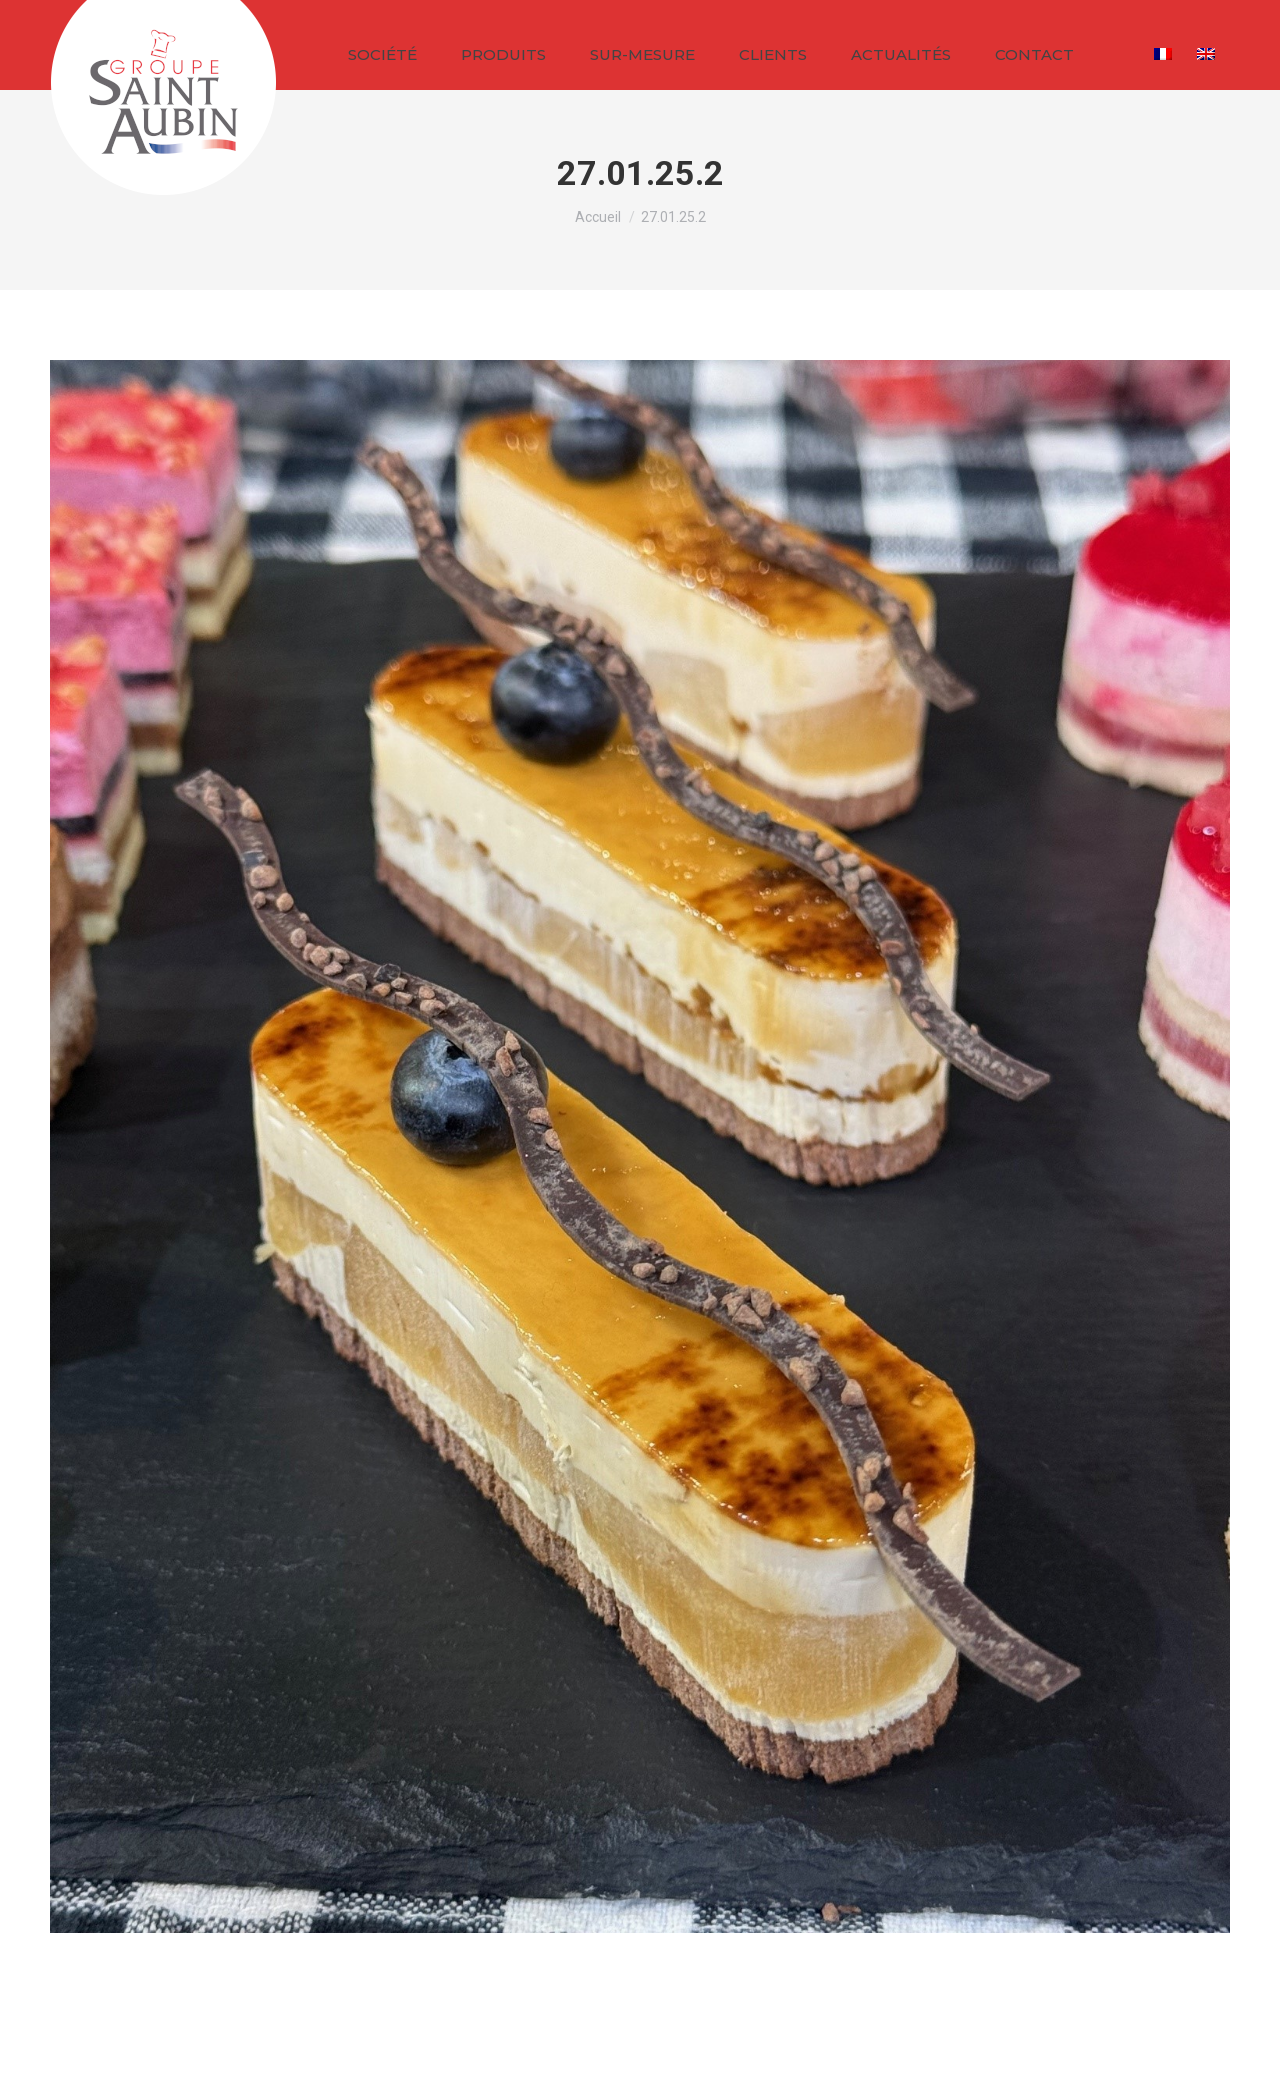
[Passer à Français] (1165, 52)
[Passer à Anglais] (1208, 52)
